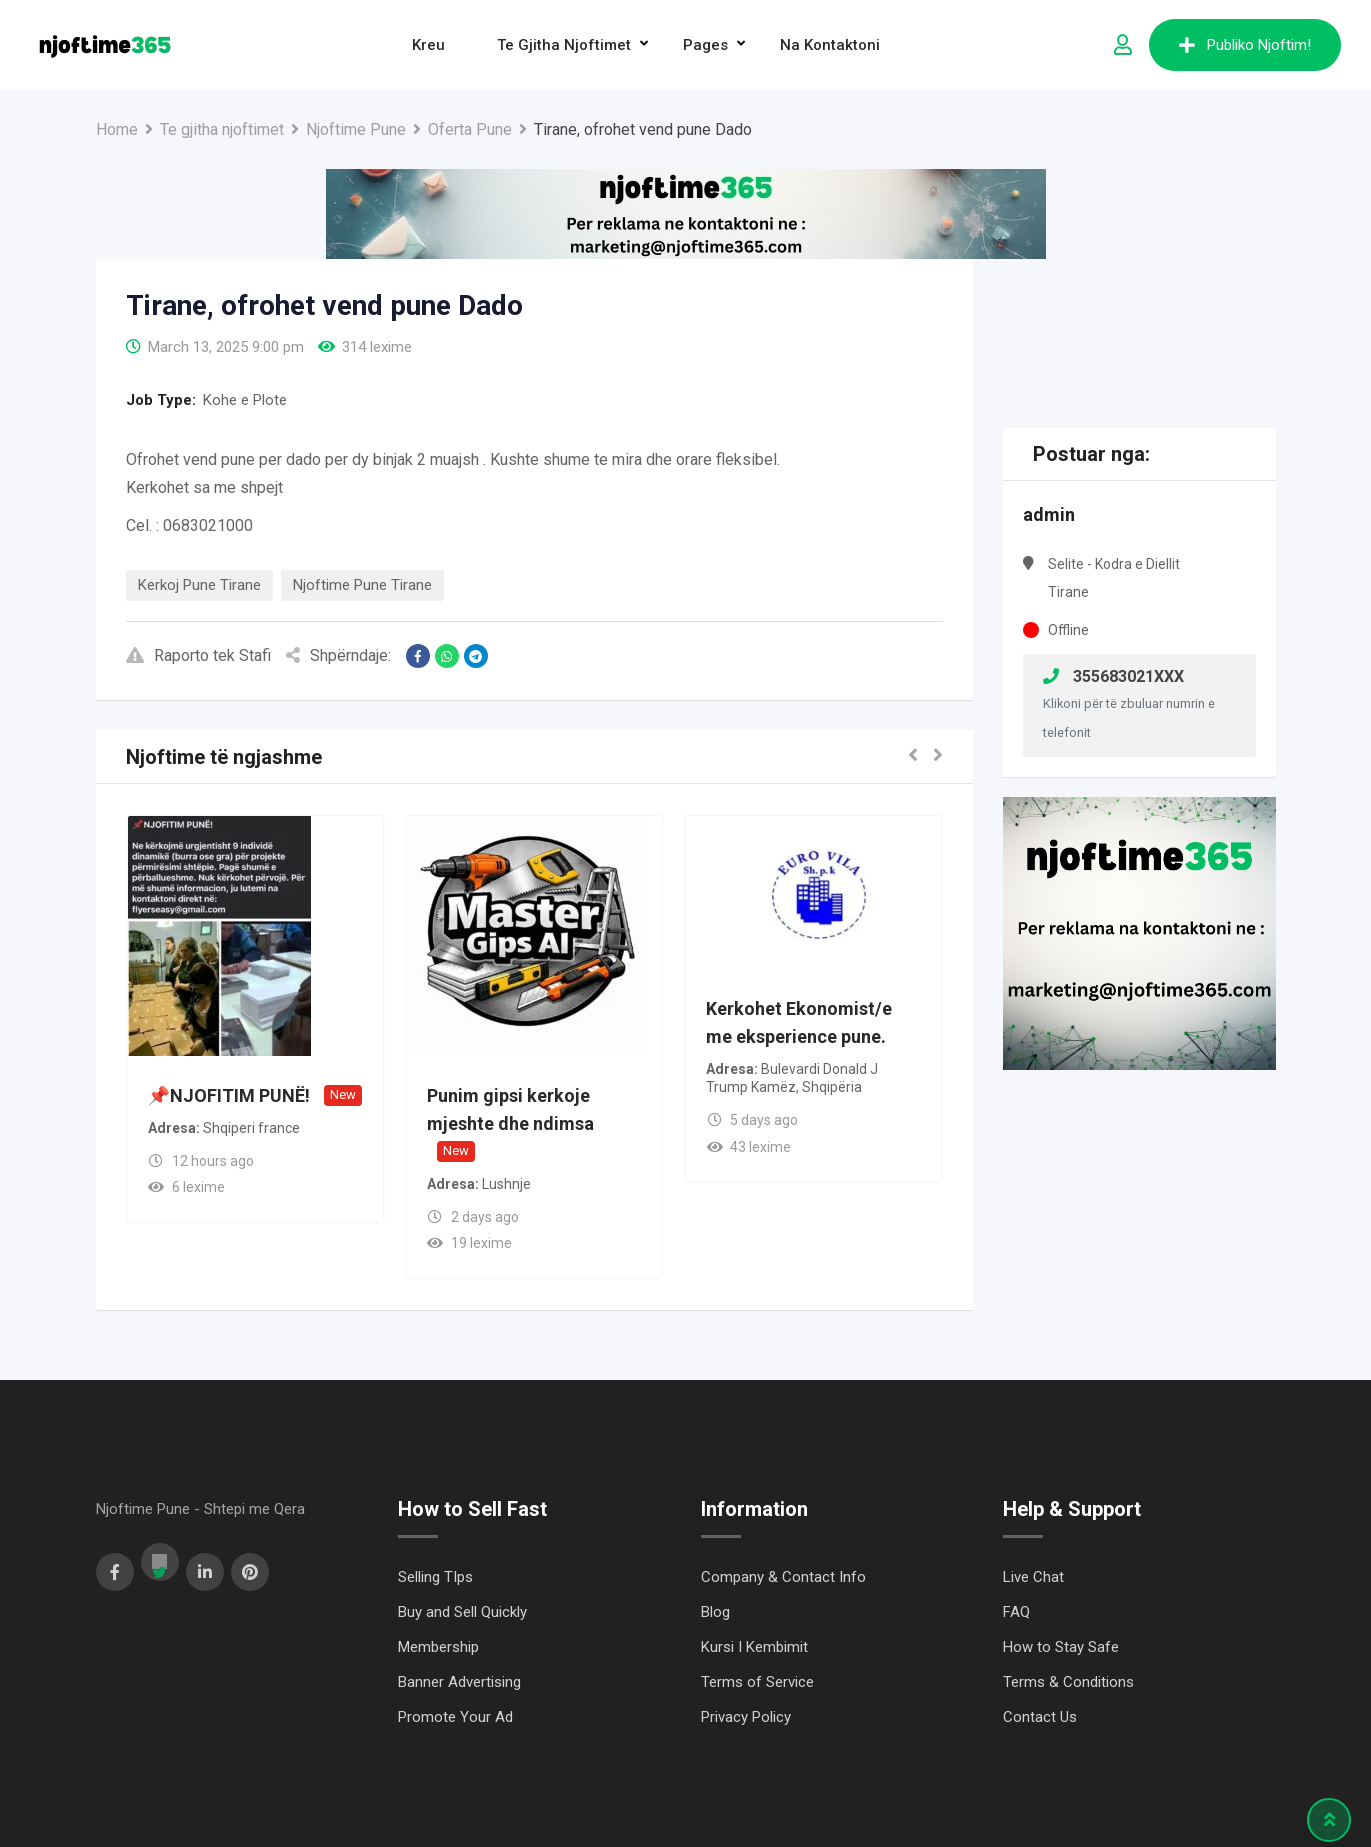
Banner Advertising (459, 1682)
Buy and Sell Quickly (462, 1612)
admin (1049, 514)
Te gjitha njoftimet (564, 45)
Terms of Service (757, 1682)
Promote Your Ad (455, 1717)
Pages (705, 45)
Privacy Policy (746, 1717)
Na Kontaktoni (830, 45)
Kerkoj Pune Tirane (199, 585)
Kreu (428, 45)
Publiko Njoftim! (1245, 45)
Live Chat (1033, 1577)
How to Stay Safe (1061, 1647)
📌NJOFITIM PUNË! (229, 1095)
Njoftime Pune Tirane (362, 585)
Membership (438, 1647)
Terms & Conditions (1068, 1682)
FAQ (1016, 1612)
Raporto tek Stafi (198, 655)
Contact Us (1040, 1717)
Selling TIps (435, 1577)
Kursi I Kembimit (754, 1647)
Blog (715, 1612)
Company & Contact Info (783, 1577)
